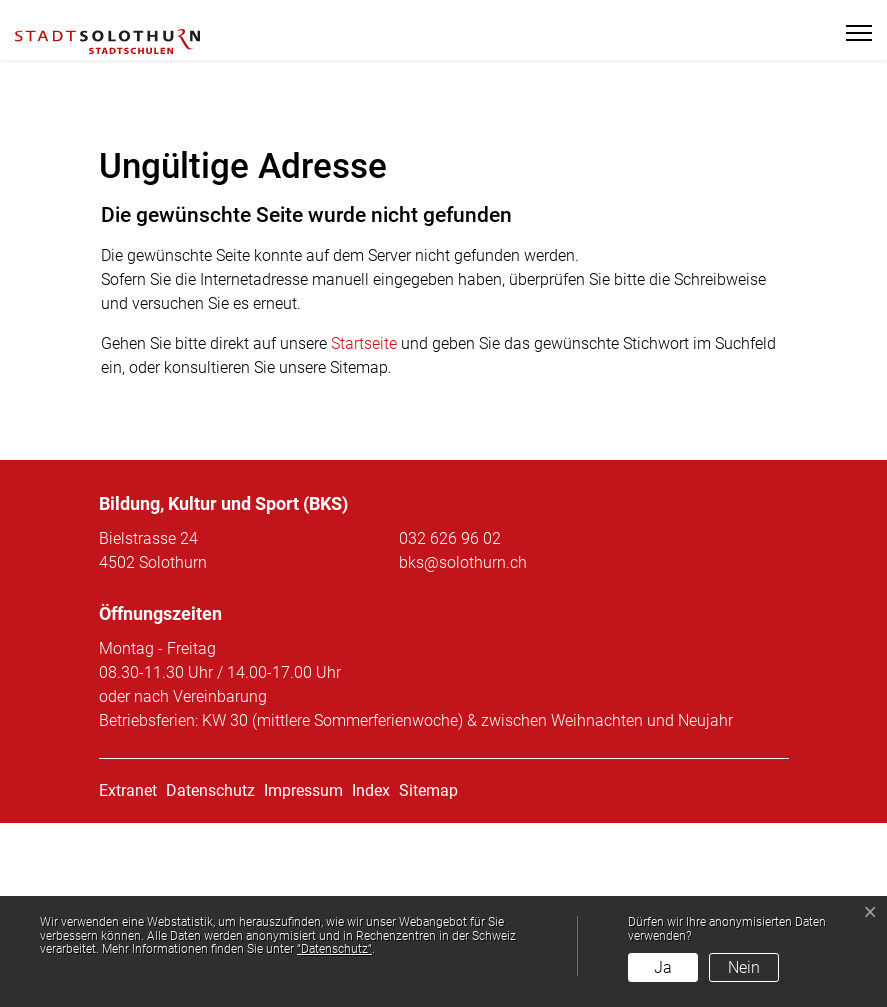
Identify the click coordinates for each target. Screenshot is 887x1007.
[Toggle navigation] (850, 33)
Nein (744, 967)
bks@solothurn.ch (463, 746)
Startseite (364, 527)
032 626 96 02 (450, 722)
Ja (663, 967)
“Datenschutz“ (334, 949)
